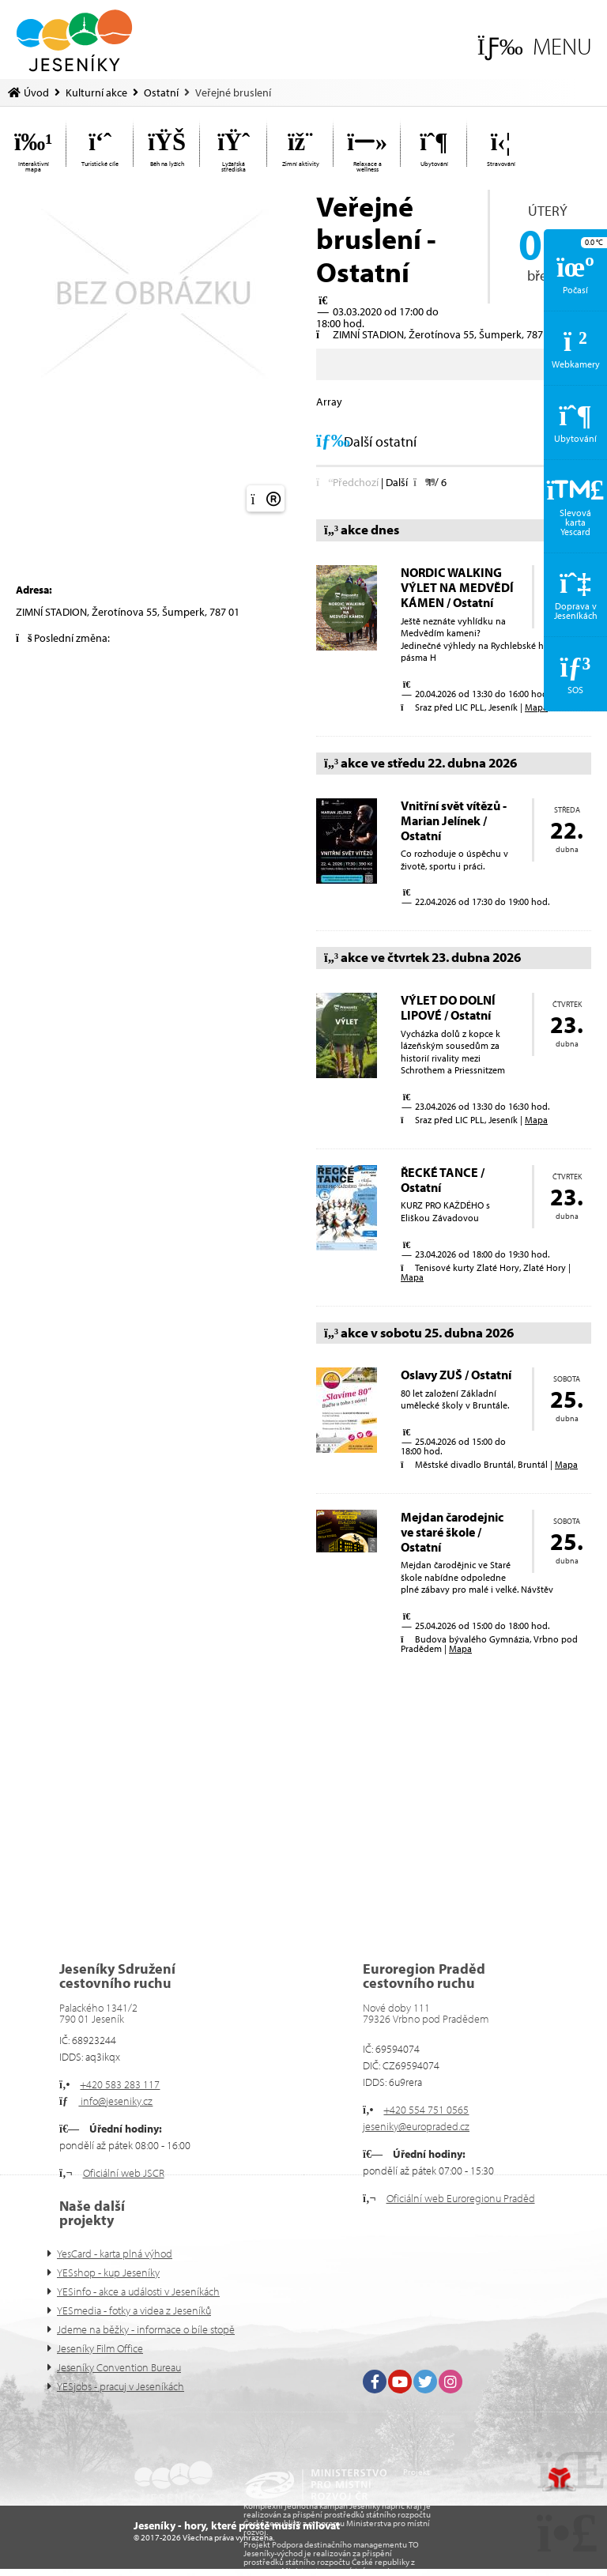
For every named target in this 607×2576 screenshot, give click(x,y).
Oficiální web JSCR (123, 2173)
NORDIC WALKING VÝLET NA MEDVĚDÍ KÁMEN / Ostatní (457, 587)
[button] (534, 46)
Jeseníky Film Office (100, 2348)
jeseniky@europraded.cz (416, 2126)
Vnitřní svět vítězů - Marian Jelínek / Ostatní (454, 820)
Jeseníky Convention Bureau (119, 2367)
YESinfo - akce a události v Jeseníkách (138, 2291)
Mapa (536, 707)
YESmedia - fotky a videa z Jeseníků (134, 2310)
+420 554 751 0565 (426, 2110)
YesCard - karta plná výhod (114, 2253)
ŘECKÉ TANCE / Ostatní (442, 1179)
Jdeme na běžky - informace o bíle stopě (146, 2329)
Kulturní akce (96, 92)
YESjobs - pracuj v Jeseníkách (120, 2386)
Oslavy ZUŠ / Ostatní (456, 1374)
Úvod (74, 41)
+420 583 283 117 (120, 2084)
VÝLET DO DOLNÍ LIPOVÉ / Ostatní (448, 1007)
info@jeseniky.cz (115, 2101)
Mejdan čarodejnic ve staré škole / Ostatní (452, 1532)
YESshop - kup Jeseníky (108, 2272)
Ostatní (161, 92)
